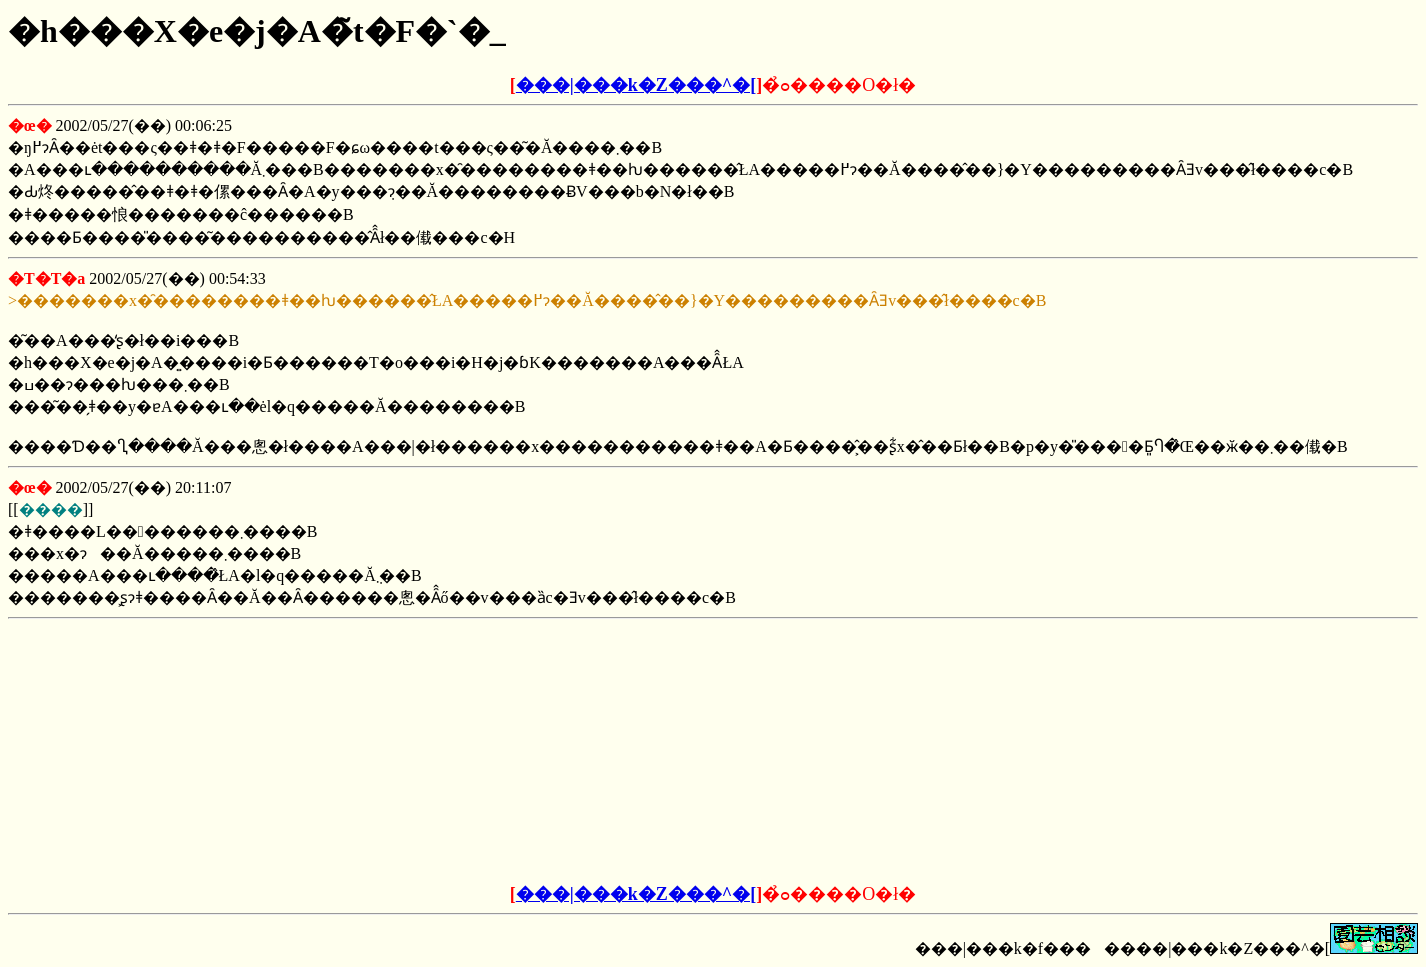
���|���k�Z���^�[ (636, 85)
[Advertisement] (561, 752)
